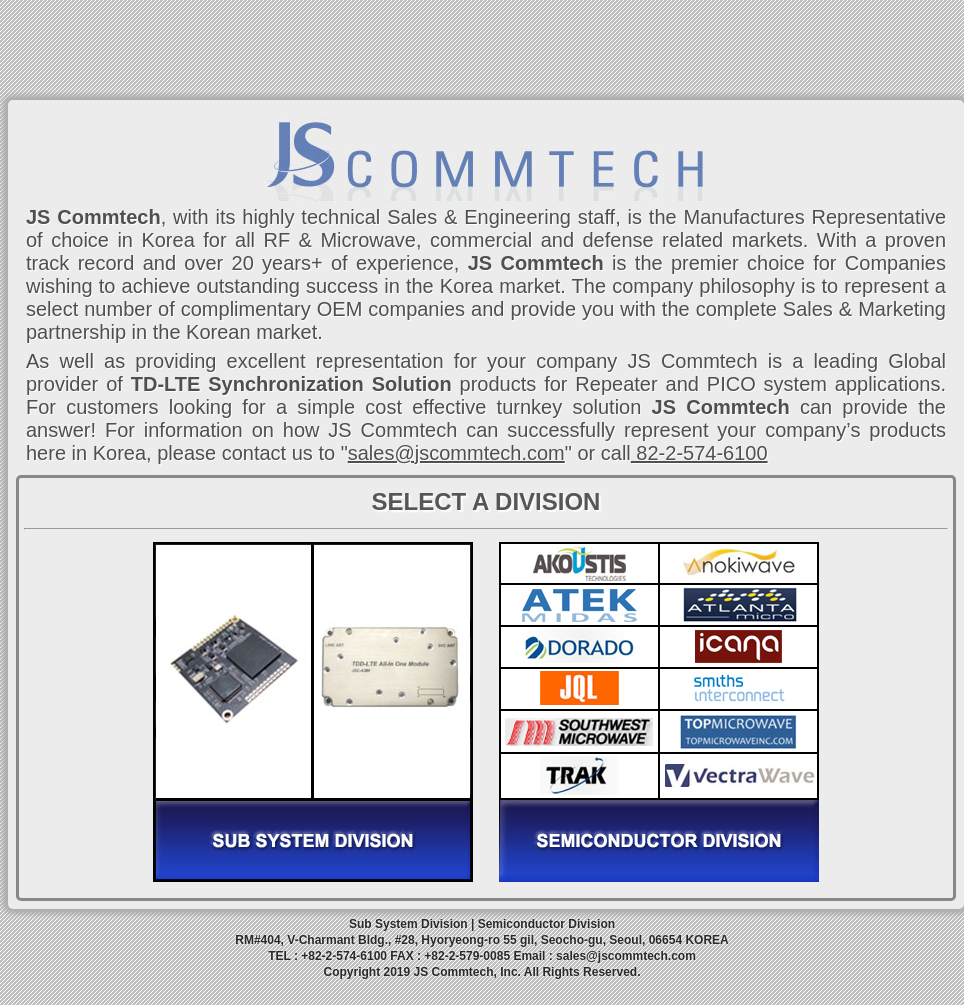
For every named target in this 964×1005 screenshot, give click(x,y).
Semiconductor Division (546, 924)
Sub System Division (408, 924)
